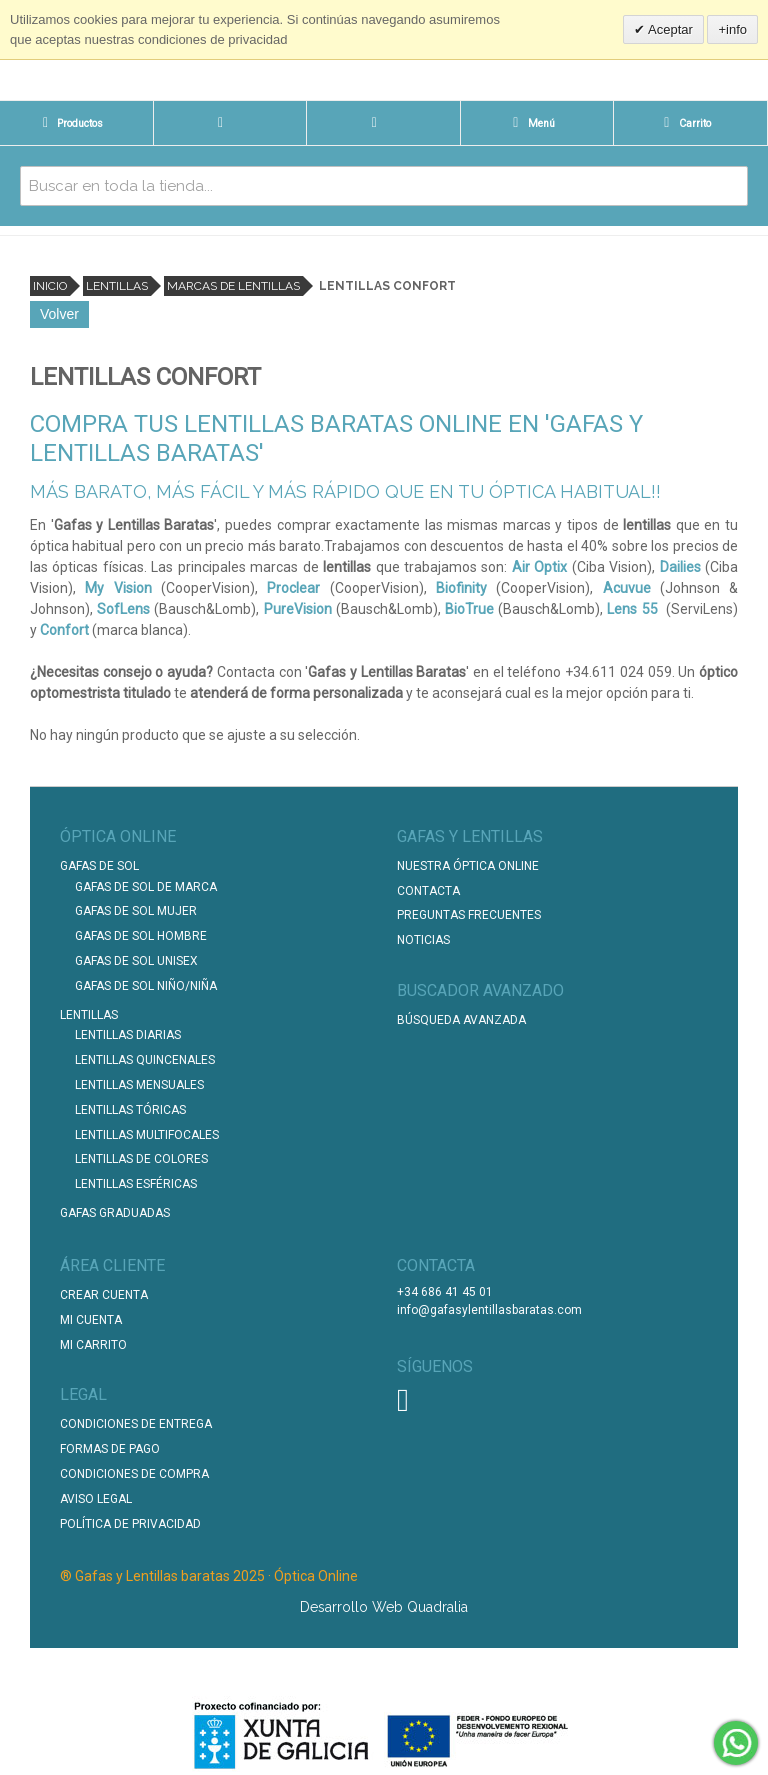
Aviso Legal (96, 1499)
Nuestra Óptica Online (469, 866)
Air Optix (539, 567)
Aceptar (669, 29)
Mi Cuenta (91, 1320)
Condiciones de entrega (136, 1424)
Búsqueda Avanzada (461, 1020)
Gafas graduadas (115, 1213)
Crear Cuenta (104, 1295)
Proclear (293, 588)
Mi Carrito (93, 1345)
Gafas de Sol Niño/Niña (146, 986)
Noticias (423, 940)
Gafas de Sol (99, 866)
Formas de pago (110, 1449)
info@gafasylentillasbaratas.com (489, 1310)
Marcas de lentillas (233, 286)
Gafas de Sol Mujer (136, 911)
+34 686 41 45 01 (445, 1292)
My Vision (118, 588)
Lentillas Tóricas (130, 1110)
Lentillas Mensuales (139, 1085)
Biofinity (461, 588)
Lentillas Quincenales (145, 1060)
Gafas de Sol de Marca (146, 887)
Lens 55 (632, 609)
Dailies (680, 567)
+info (732, 29)
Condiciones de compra (134, 1474)
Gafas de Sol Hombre (141, 936)
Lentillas (117, 286)
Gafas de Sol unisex (136, 961)
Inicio (50, 286)
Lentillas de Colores (141, 1159)
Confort (64, 630)
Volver (59, 314)
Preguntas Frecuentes (469, 915)
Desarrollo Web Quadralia (384, 1607)
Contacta (428, 891)
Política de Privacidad (130, 1524)
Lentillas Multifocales (147, 1135)
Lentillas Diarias (128, 1035)
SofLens (123, 609)
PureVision (298, 609)
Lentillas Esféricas (136, 1184)
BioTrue (469, 609)
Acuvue (627, 588)
